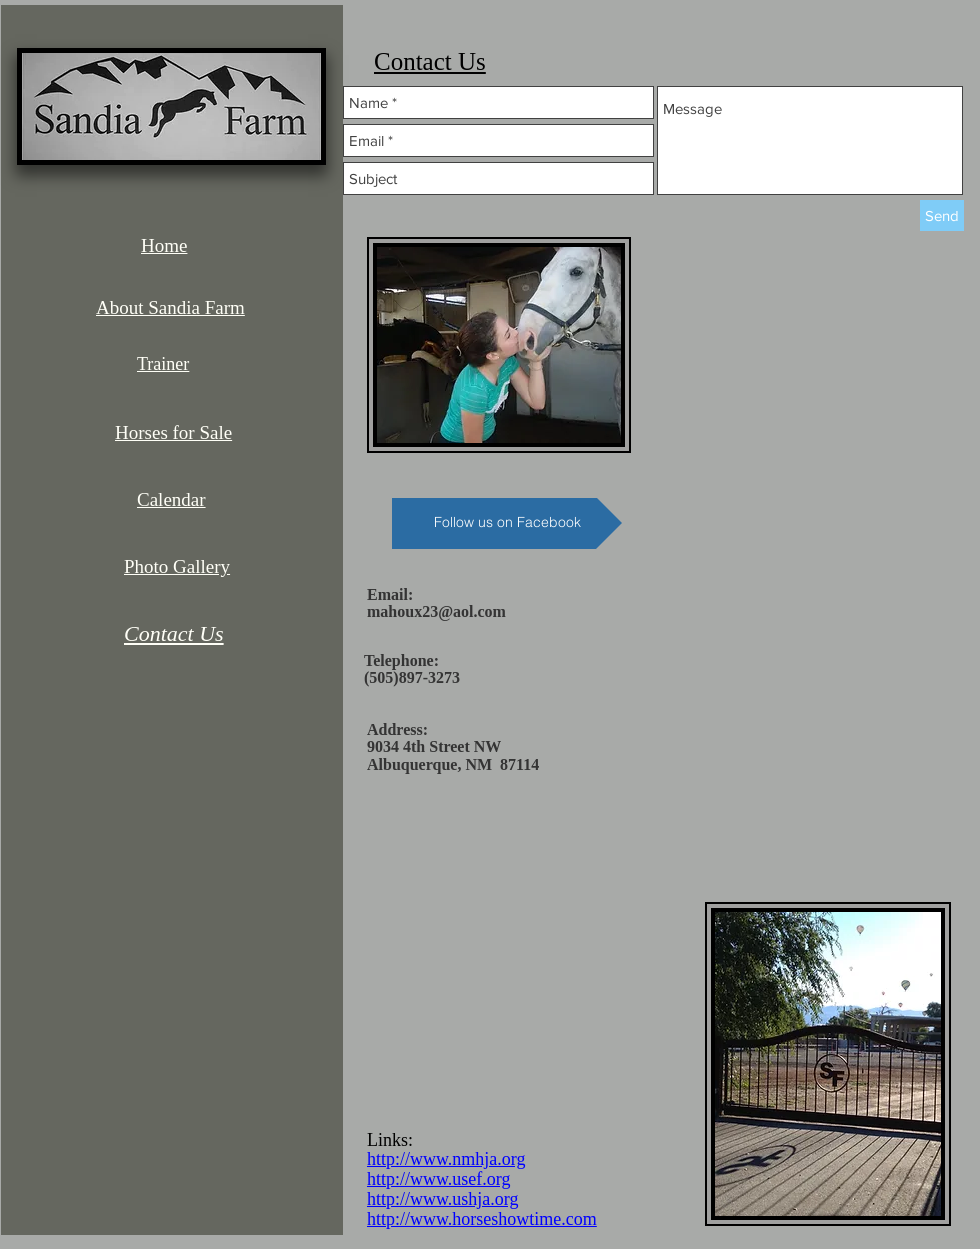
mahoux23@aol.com (436, 611)
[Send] (942, 215)
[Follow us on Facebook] (507, 523)
